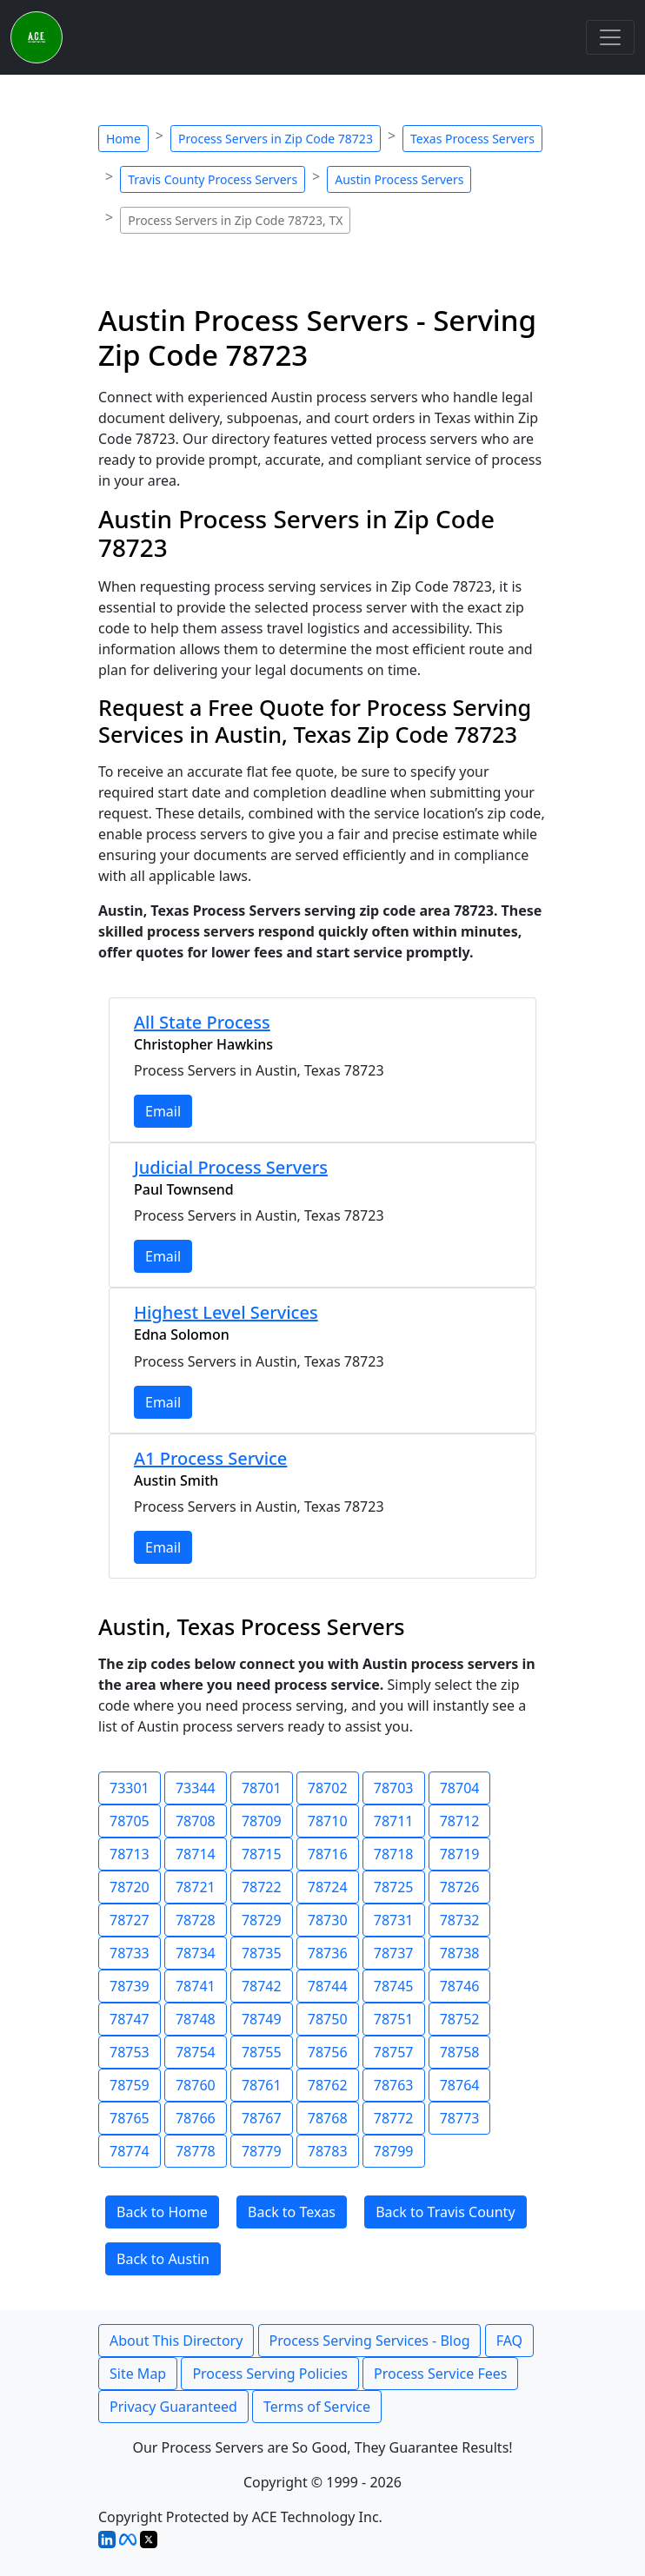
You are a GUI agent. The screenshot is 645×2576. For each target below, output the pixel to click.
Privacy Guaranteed (173, 2406)
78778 (196, 2151)
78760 (196, 2085)
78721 (196, 1887)
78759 (130, 2085)
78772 (394, 2118)
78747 (130, 2019)
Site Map (138, 2373)
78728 (196, 1920)
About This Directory (176, 2340)
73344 (196, 1788)
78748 (196, 2019)
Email (163, 1111)
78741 (196, 1986)
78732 (460, 1920)
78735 (262, 1953)
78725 (394, 1887)
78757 (394, 2052)
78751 (394, 2019)
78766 (196, 2118)
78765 (130, 2118)
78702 (328, 1788)
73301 (130, 1788)
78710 (328, 1821)
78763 (394, 2085)
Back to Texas (292, 2212)
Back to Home (162, 2212)
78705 (130, 1821)
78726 (460, 1887)
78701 (262, 1788)
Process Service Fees (440, 2373)
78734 (196, 1953)
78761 (262, 2085)
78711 (394, 1821)
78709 (262, 1821)
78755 (262, 2052)
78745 (394, 1986)
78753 (130, 2052)
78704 (460, 1788)
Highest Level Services (226, 1312)
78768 (328, 2118)
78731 (394, 1920)
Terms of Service (316, 2406)
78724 (328, 1887)
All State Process (202, 1022)
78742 (262, 1986)
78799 (394, 2151)
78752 (460, 2019)
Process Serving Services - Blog (369, 2340)
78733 (130, 1953)
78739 (130, 1986)
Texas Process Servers (472, 138)
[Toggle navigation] (610, 37)
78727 (130, 1920)
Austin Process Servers (399, 179)
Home (123, 138)
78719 (460, 1854)
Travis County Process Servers (212, 179)
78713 (130, 1854)
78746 (460, 1986)
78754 (196, 2052)
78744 (328, 1986)
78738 (460, 1953)
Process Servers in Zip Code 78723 (275, 138)
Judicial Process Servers (231, 1167)
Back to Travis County (445, 2212)
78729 (262, 1920)
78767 (262, 2118)
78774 (130, 2151)
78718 (394, 1854)
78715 (262, 1854)
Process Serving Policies (270, 2373)
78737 (394, 1953)
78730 (328, 1920)
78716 (328, 1854)
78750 (328, 2019)
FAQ (509, 2340)
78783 (328, 2151)
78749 (262, 2019)
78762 (328, 2085)
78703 (394, 1788)
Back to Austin (162, 2258)
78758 (460, 2052)
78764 (460, 2085)
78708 (196, 1821)
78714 (196, 1854)
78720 (130, 1887)
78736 (328, 1953)
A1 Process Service (210, 1458)
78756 (328, 2052)
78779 (262, 2151)
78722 (262, 1887)
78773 (460, 2118)
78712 (460, 1821)
